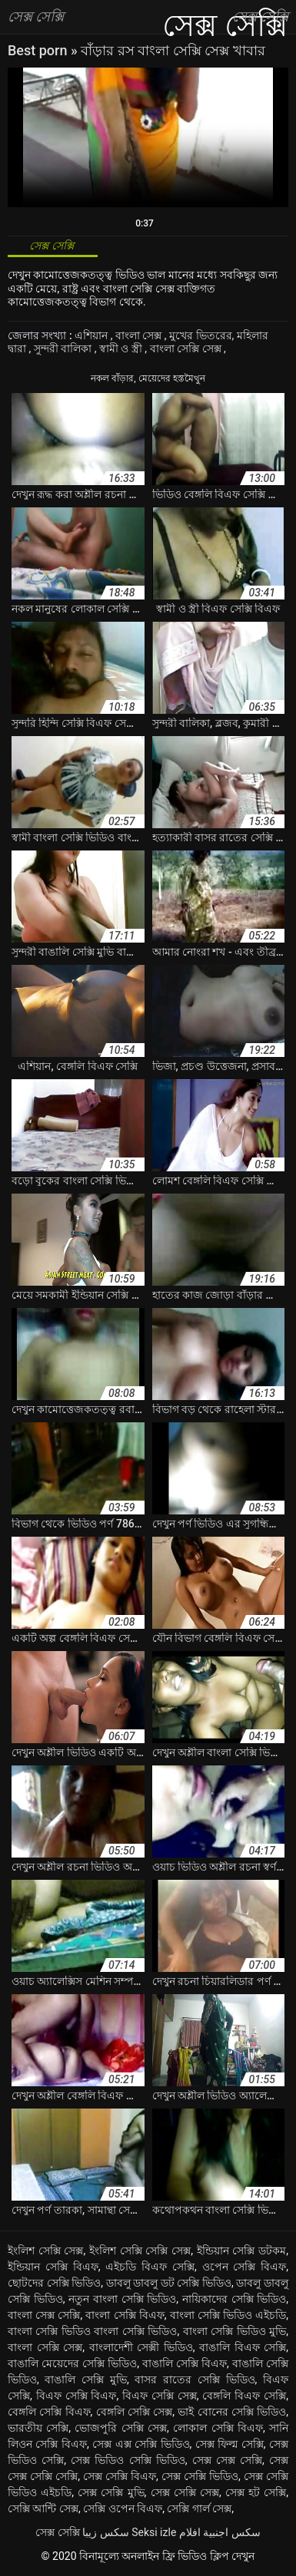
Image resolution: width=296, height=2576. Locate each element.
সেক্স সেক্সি (57, 2532)
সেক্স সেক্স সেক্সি (227, 2460)
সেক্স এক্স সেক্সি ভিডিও (140, 2444)
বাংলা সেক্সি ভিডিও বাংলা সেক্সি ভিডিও (92, 2331)
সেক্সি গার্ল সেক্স (199, 2508)
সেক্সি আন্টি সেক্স (43, 2508)
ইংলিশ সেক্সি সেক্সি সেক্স (140, 2250)
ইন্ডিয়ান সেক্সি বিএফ (53, 2267)
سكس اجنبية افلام (220, 2532)
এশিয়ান (92, 335)
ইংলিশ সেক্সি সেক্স (46, 2250)
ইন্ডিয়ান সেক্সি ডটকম (242, 2250)
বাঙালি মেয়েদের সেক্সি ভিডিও (72, 2363)
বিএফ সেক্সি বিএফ (76, 2395)
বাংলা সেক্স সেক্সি (44, 2315)
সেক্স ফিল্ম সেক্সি (229, 2444)
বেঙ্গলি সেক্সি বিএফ (49, 2412)
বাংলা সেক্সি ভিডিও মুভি (235, 2331)
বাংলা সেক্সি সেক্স (187, 348)
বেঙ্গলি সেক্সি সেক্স (134, 2412)
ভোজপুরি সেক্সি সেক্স (121, 2428)
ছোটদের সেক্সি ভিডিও (54, 2283)
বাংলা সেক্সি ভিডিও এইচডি (228, 2315)
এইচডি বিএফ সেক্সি (150, 2267)
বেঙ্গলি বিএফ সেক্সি (244, 2395)
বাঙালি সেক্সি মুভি (85, 2379)
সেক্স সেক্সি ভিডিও (199, 2476)
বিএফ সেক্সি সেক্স (159, 2395)
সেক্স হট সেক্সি (255, 2492)
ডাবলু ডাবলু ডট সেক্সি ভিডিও (168, 2283)
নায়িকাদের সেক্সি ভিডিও (234, 2299)
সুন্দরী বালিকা (64, 348)
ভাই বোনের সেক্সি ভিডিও (232, 2412)
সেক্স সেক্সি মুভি (111, 2492)
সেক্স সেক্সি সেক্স (185, 2492)
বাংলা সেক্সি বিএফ (124, 2315)
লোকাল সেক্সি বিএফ (218, 2428)
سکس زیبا (105, 2532)
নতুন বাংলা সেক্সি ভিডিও (122, 2299)
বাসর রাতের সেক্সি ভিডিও (194, 2379)
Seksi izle (153, 2532)
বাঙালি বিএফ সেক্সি (242, 2347)
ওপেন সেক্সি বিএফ (244, 2267)
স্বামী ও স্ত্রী (122, 348)
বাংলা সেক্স (140, 335)
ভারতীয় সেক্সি (38, 2428)
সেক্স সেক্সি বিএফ (119, 2476)
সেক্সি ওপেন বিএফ (122, 2508)
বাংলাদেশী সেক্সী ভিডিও (141, 2347)
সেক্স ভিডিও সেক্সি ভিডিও (128, 2460)
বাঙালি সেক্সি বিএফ (184, 2363)
